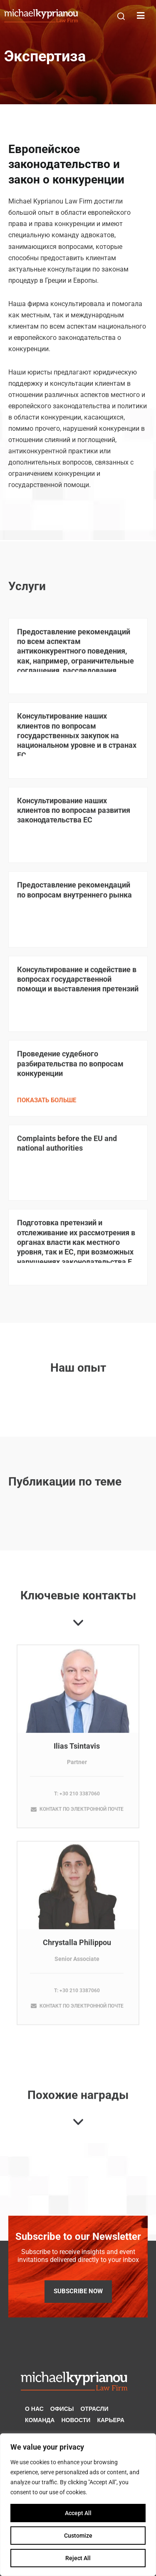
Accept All (78, 2513)
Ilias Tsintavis (77, 1751)
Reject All (78, 2558)
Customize (78, 2535)
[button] (121, 16)
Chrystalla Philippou (77, 1948)
